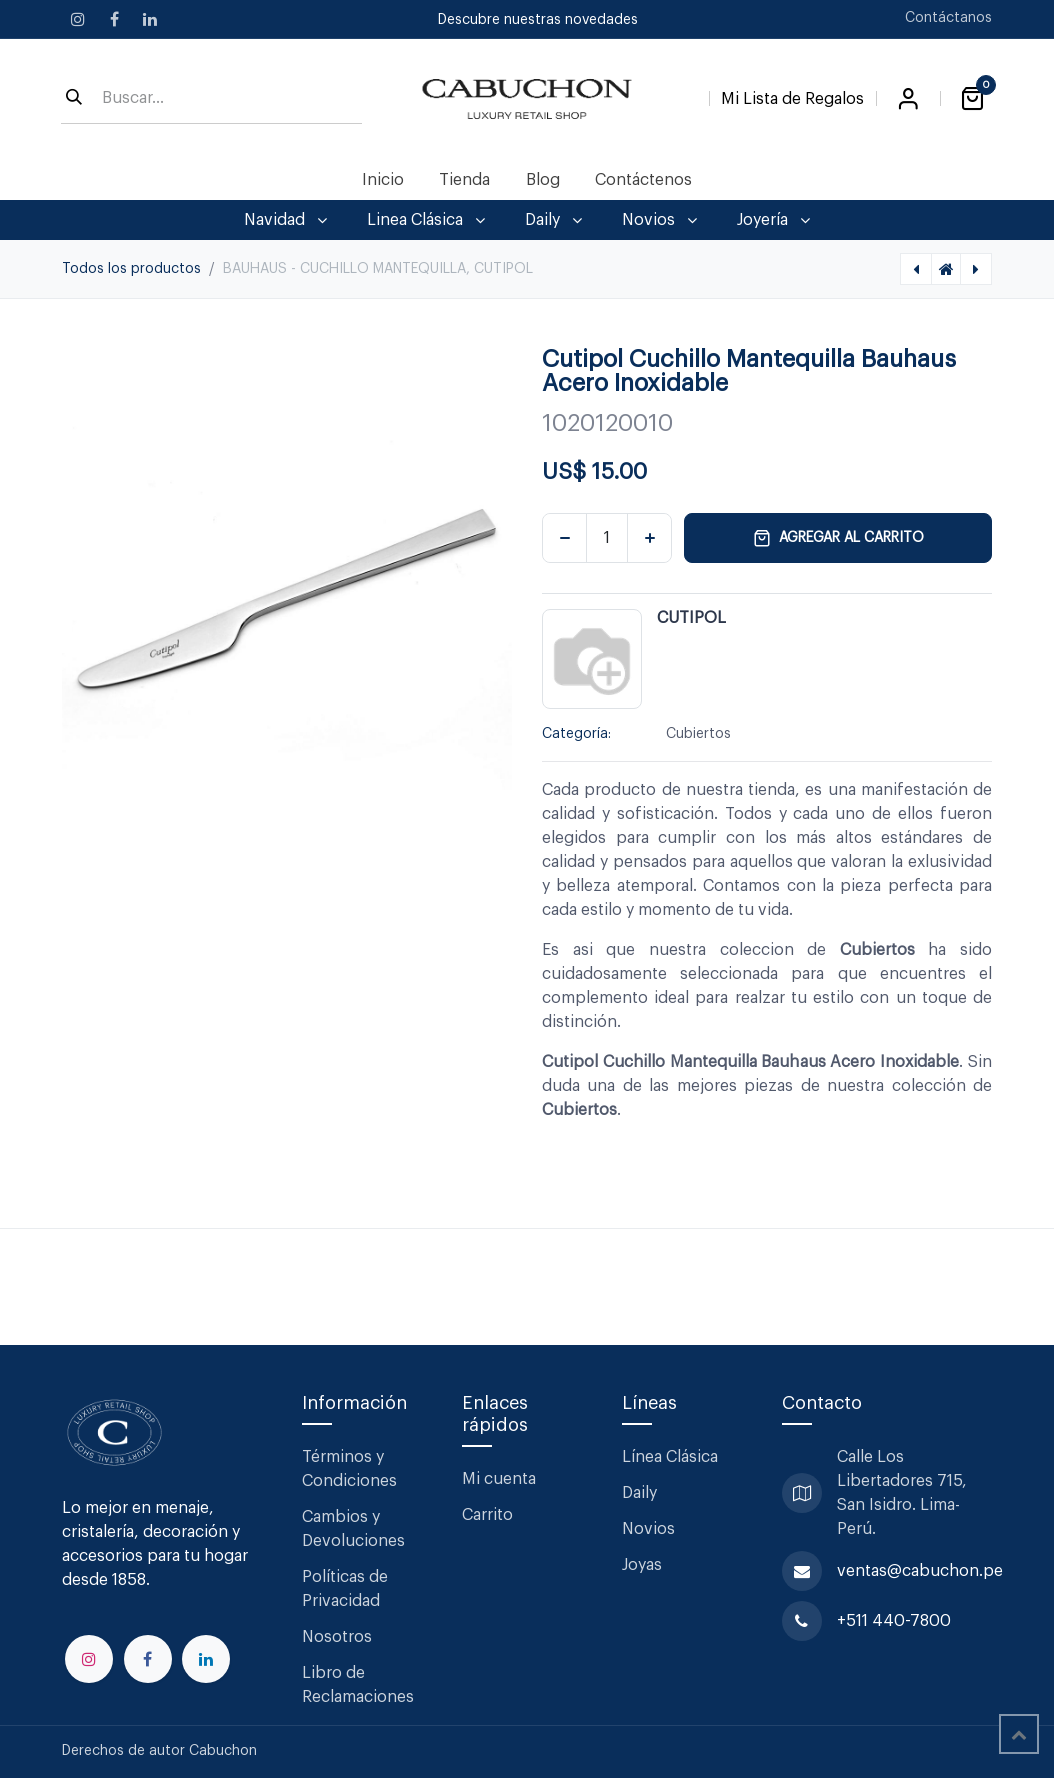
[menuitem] (383, 180)
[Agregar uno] (649, 538)
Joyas (642, 1565)
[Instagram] (78, 19)
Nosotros (337, 1637)
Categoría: (576, 734)
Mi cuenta (499, 1479)
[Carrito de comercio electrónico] (972, 99)
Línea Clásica (670, 1457)
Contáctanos (948, 18)
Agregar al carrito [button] (838, 538)
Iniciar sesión (908, 99)
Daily (639, 1493)
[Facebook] (114, 19)
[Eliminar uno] (564, 538)
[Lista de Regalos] (792, 95)
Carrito (487, 1515)
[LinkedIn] (150, 19)
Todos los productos (131, 269)
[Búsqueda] (74, 99)
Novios (648, 1529)
